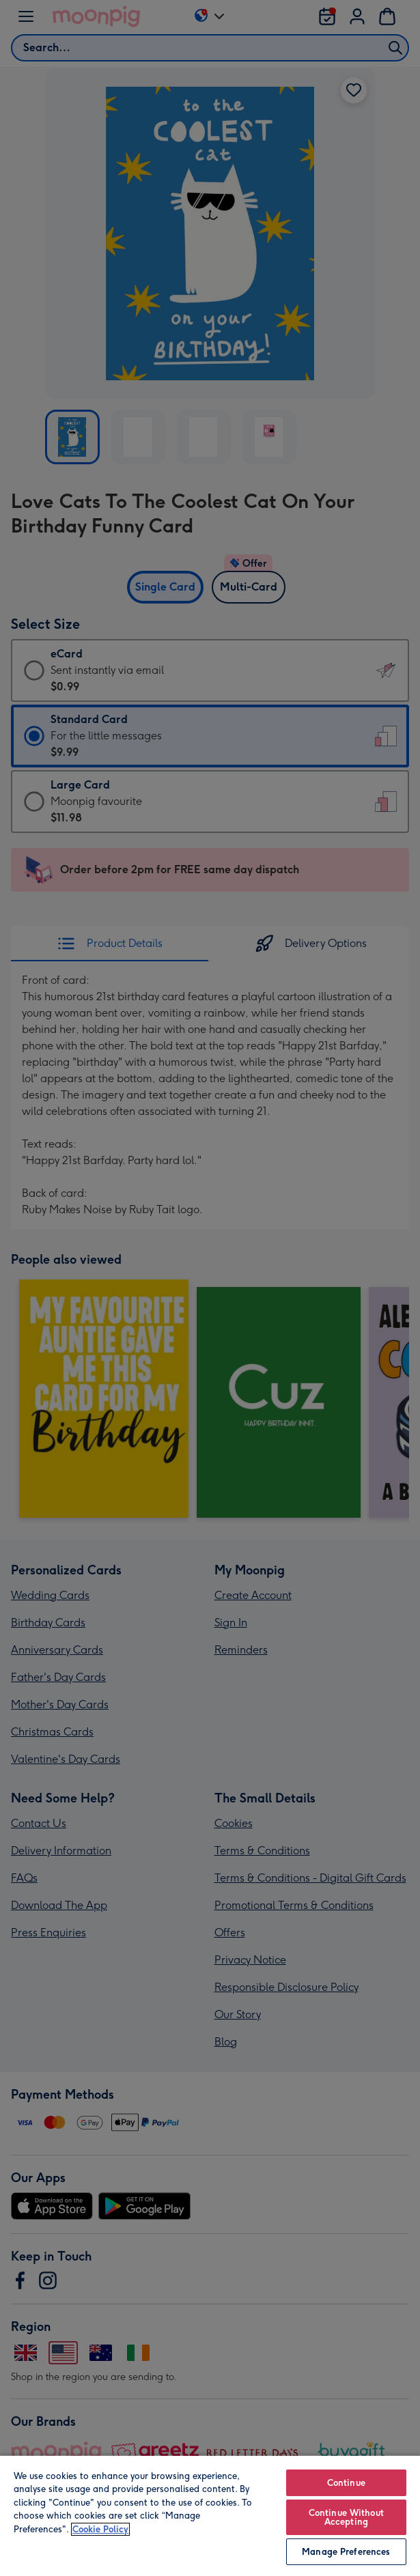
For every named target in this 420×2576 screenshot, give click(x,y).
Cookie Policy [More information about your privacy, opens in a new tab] (100, 2529)
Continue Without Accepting (346, 2517)
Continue (346, 2483)
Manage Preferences (346, 2552)
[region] (210, 2515)
